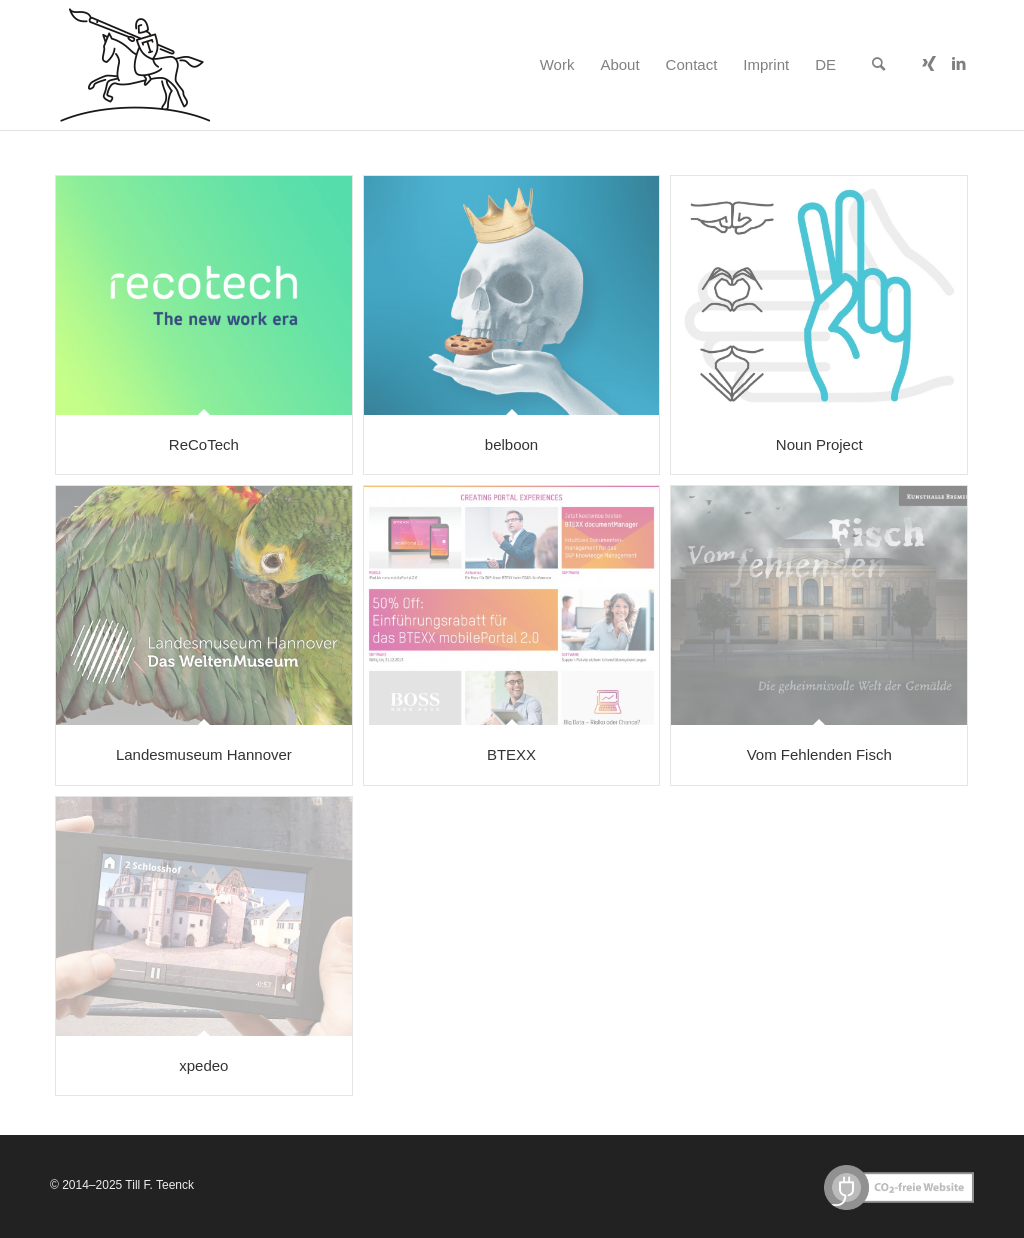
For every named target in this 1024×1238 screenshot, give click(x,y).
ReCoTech (204, 444)
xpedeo (203, 1065)
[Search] (878, 65)
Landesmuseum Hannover (204, 754)
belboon (511, 444)
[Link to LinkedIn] (959, 64)
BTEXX (511, 754)
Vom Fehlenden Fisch (819, 754)
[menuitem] (557, 65)
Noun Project (819, 444)
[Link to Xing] (929, 64)
